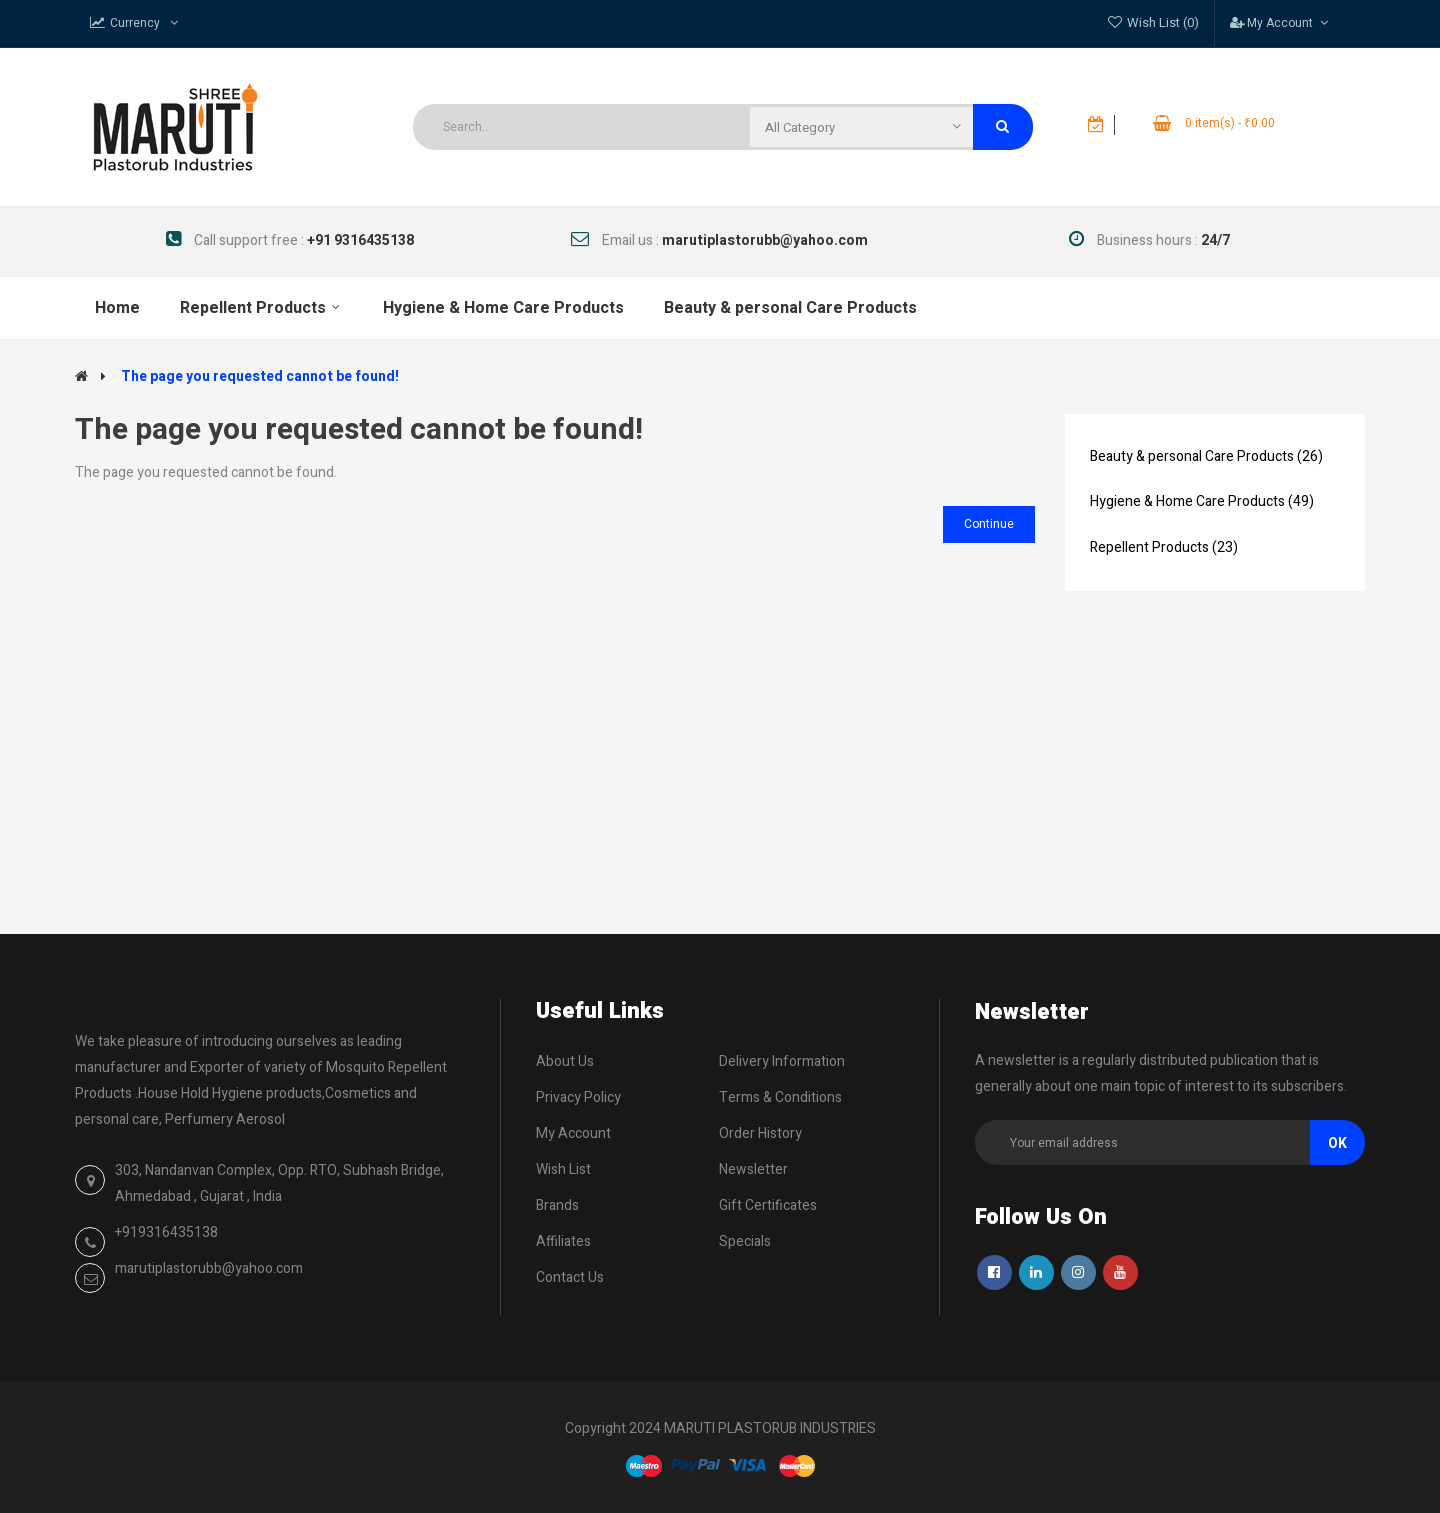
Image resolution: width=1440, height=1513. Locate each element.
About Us (565, 1061)
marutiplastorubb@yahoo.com (209, 1268)
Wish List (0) (1163, 22)
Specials (745, 1241)
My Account (573, 1133)
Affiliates (563, 1241)
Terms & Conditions (780, 1097)
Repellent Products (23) (1164, 547)
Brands (557, 1205)
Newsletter (753, 1169)
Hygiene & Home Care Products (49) (1202, 501)
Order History (760, 1133)
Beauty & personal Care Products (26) (1206, 456)
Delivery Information (782, 1061)
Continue (989, 524)
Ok (1337, 1143)
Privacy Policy (578, 1097)
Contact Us (570, 1277)
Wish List (563, 1169)
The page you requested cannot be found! (260, 376)
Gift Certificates (768, 1205)
